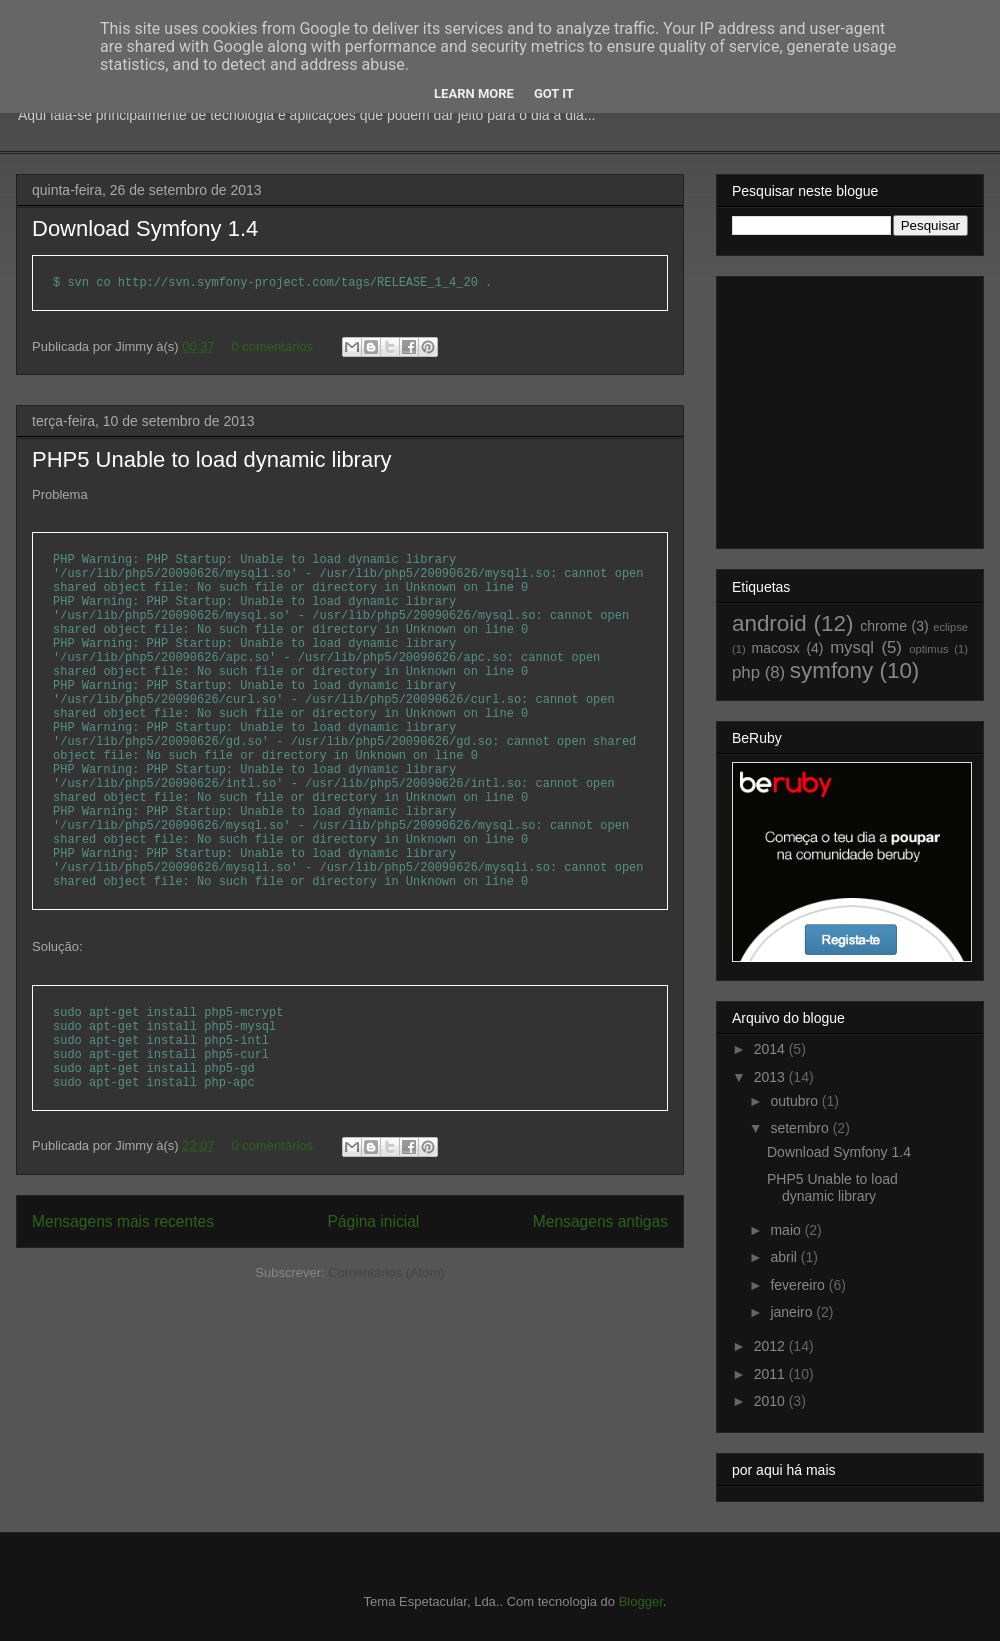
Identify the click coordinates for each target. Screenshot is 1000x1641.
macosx (776, 648)
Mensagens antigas (600, 1221)
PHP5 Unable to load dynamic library (212, 459)
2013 (771, 1077)
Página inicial (373, 1221)
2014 (771, 1049)
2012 (771, 1346)
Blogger (641, 1601)
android (769, 623)
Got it (554, 93)
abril (785, 1257)
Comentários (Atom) (386, 1272)
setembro (801, 1128)
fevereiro (799, 1285)
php (746, 672)
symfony (831, 670)
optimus (928, 649)
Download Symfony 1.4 (145, 228)
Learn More (474, 93)
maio (787, 1230)
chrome (883, 626)
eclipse (950, 627)
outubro (795, 1101)
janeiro (793, 1312)
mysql (852, 647)
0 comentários (272, 346)
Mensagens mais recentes (123, 1221)
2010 (771, 1401)
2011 (771, 1374)
